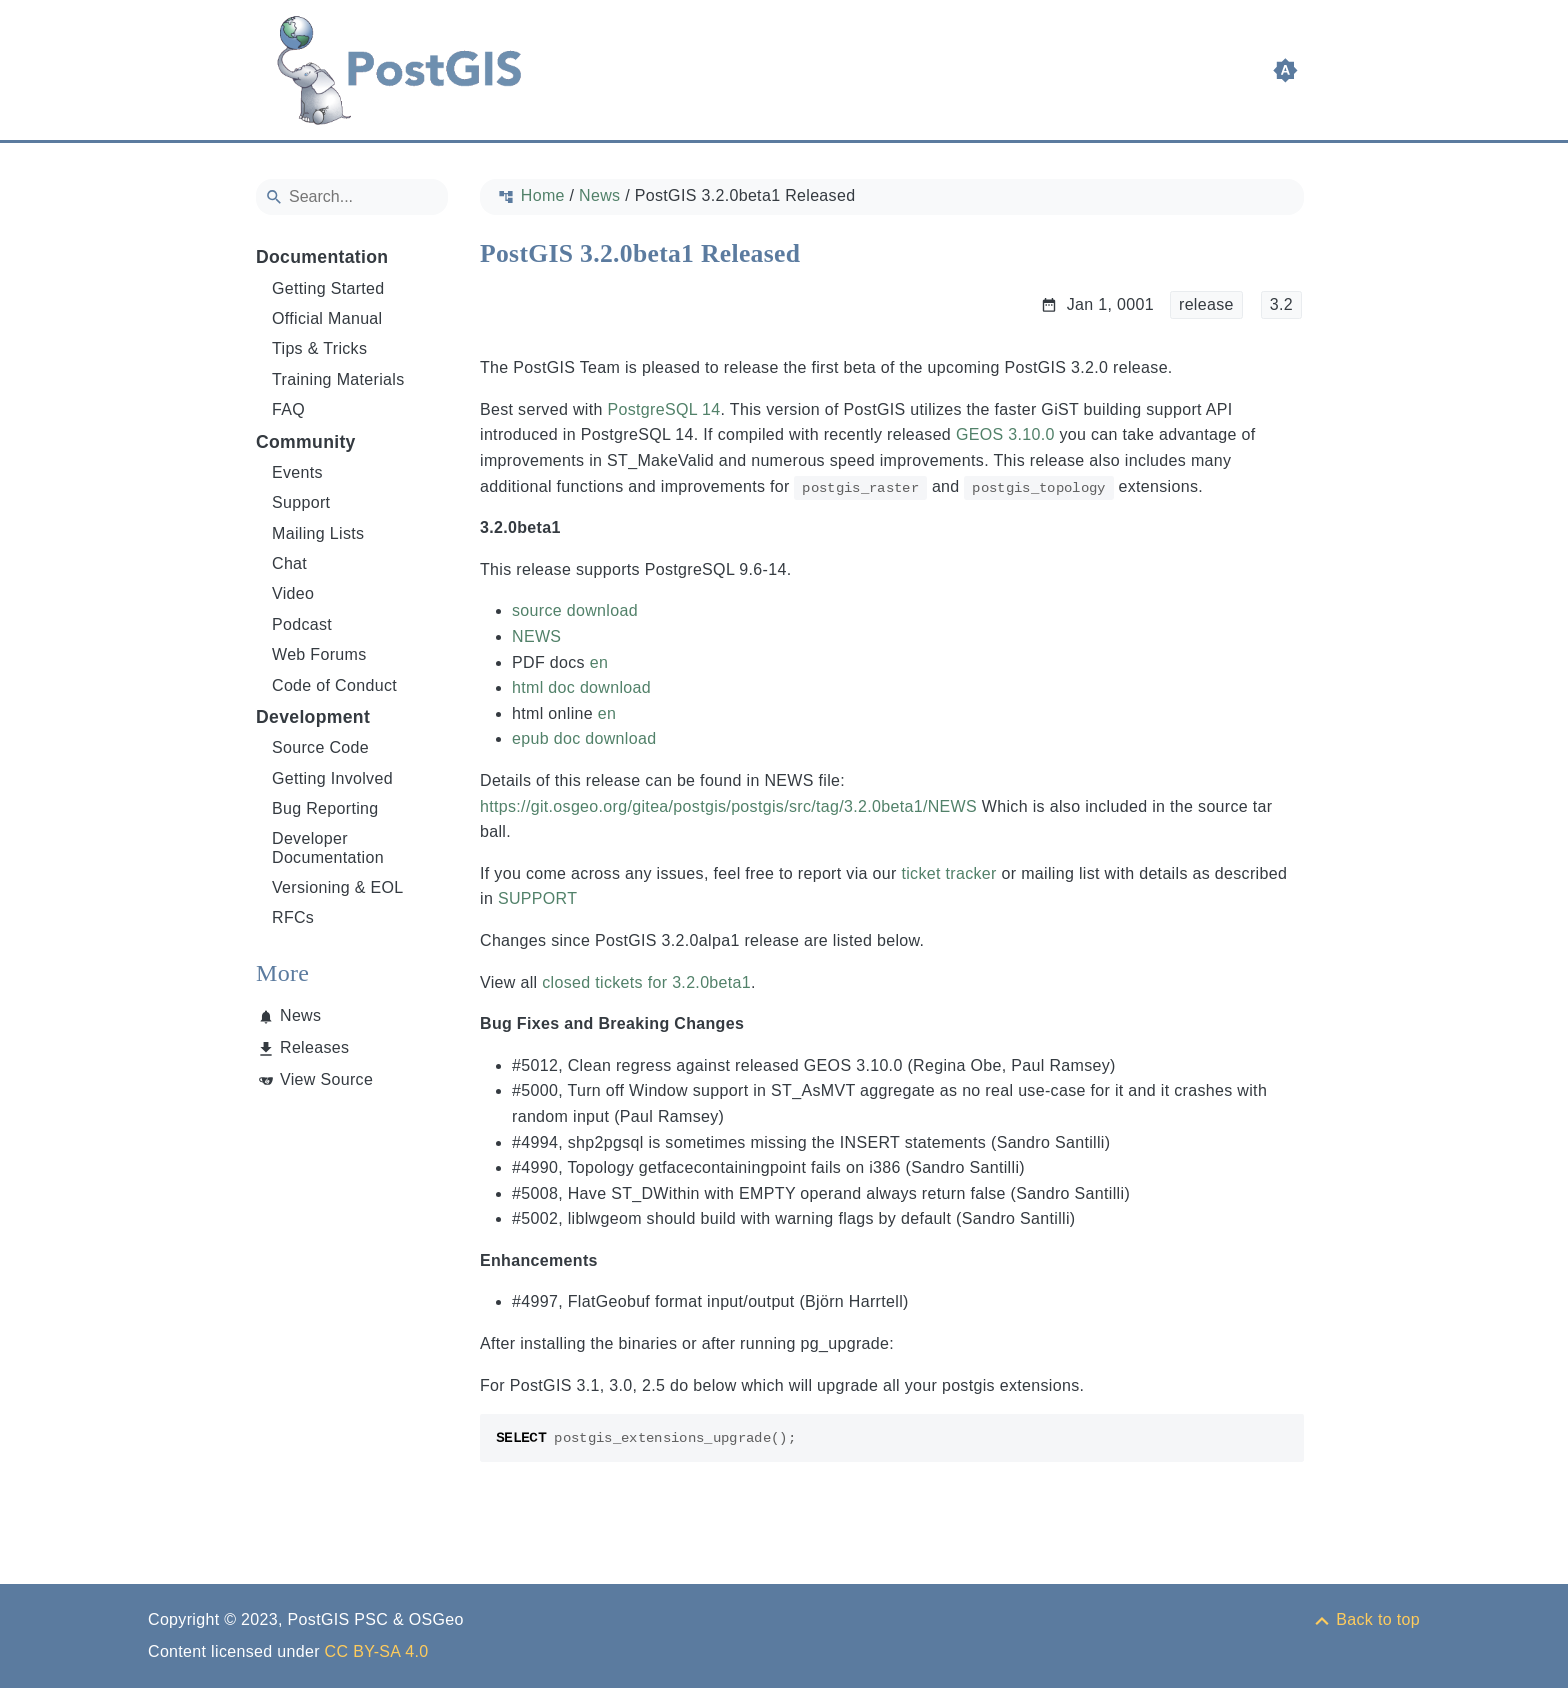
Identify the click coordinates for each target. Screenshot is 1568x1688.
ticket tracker (948, 873)
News (300, 1015)
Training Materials (338, 379)
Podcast (302, 624)
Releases (314, 1047)
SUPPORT (537, 898)
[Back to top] (1366, 1619)
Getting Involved (332, 778)
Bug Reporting (325, 808)
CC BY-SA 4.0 (377, 1651)
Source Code (320, 747)
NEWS (536, 636)
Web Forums (319, 654)
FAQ (288, 409)
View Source (326, 1079)
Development (313, 717)
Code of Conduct (334, 685)
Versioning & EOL (338, 887)
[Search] (352, 197)
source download (575, 610)
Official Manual (327, 318)
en (599, 662)
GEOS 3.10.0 (1005, 434)
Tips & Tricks (319, 348)
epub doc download (584, 738)
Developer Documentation (328, 847)
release (1206, 304)
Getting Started (328, 288)
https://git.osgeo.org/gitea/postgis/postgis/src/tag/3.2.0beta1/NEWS (728, 806)
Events (297, 472)
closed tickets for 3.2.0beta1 (646, 982)
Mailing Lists (318, 533)
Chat (289, 563)
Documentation (322, 257)
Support (301, 502)
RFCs (293, 917)
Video (293, 593)
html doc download (581, 687)
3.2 (1281, 304)
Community (306, 442)
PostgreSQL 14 (663, 409)
